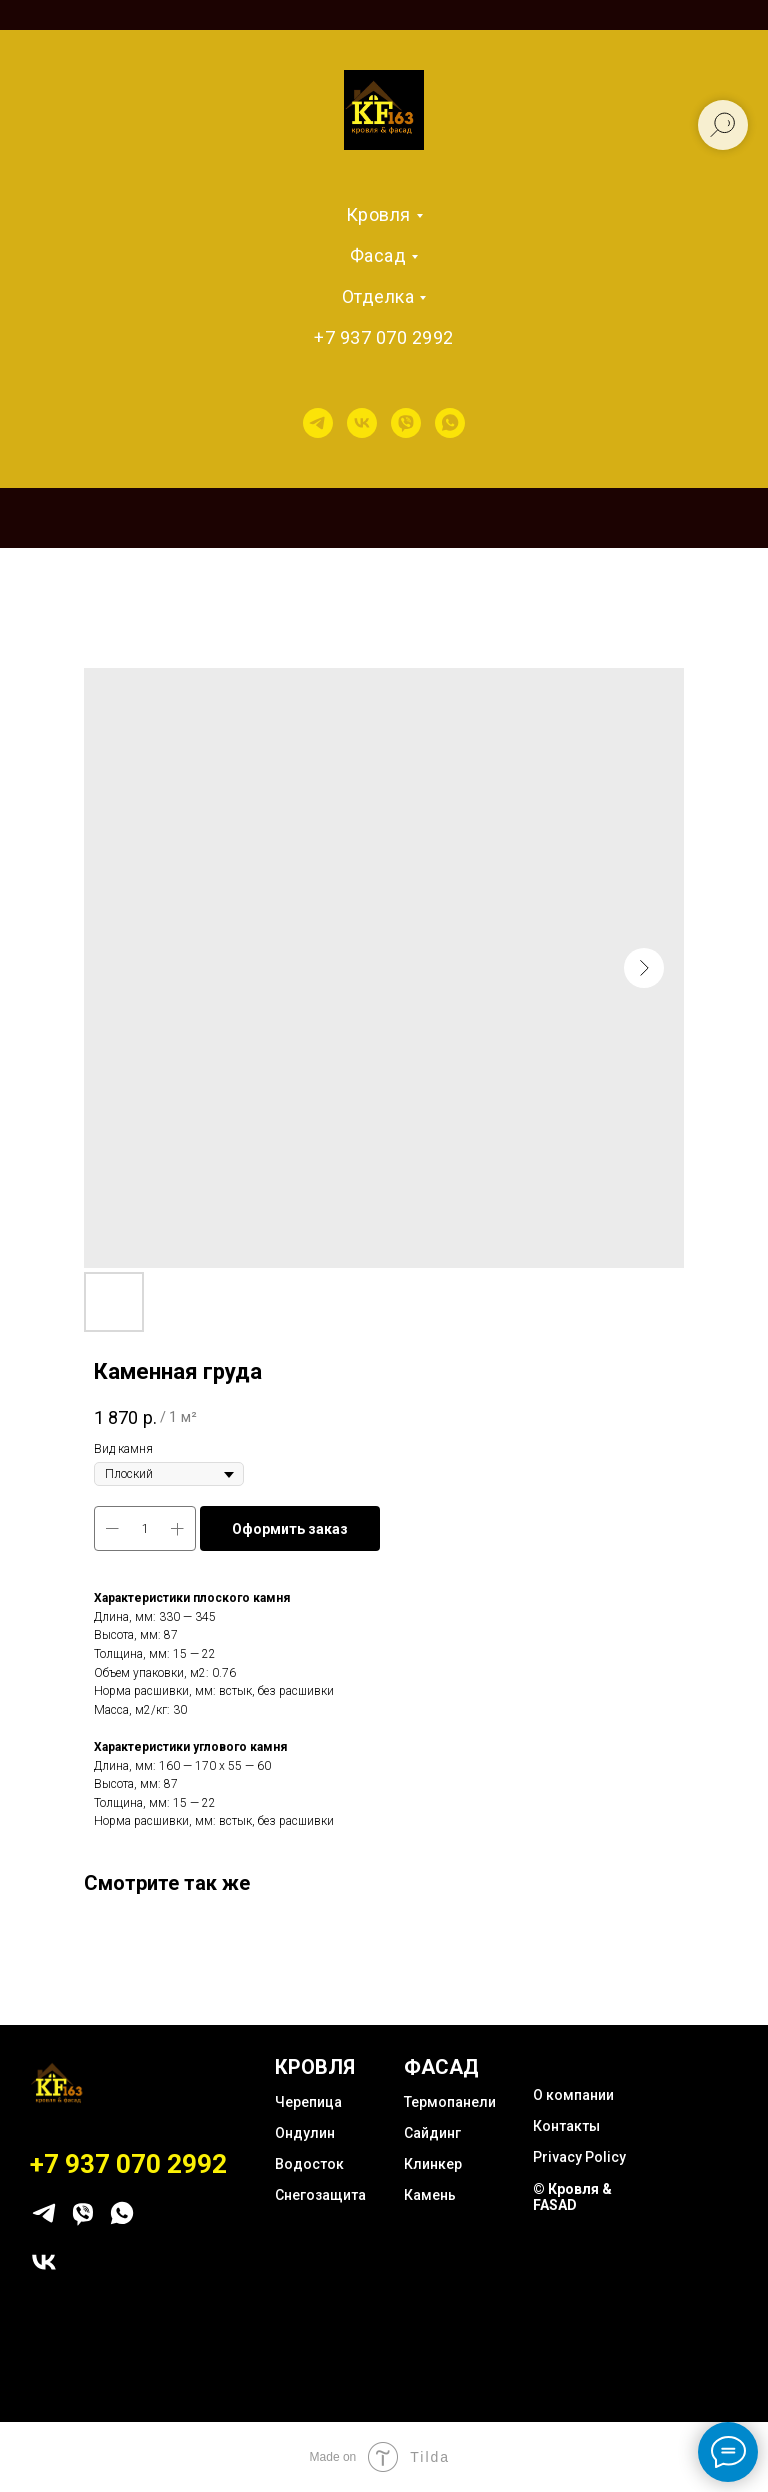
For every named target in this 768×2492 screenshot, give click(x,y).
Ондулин (305, 2133)
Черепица (308, 2102)
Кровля (378, 214)
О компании (573, 2095)
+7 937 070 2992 (384, 337)
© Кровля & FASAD (572, 2197)
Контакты (566, 2126)
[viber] (406, 423)
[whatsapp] (450, 423)
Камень (430, 2195)
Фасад (378, 255)
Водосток (309, 2164)
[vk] (362, 423)
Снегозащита (320, 2195)
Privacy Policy (579, 2157)
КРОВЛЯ (315, 2067)
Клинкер (433, 2164)
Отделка (378, 296)
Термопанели (450, 2102)
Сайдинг (432, 2133)
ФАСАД (441, 2067)
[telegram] (318, 423)
